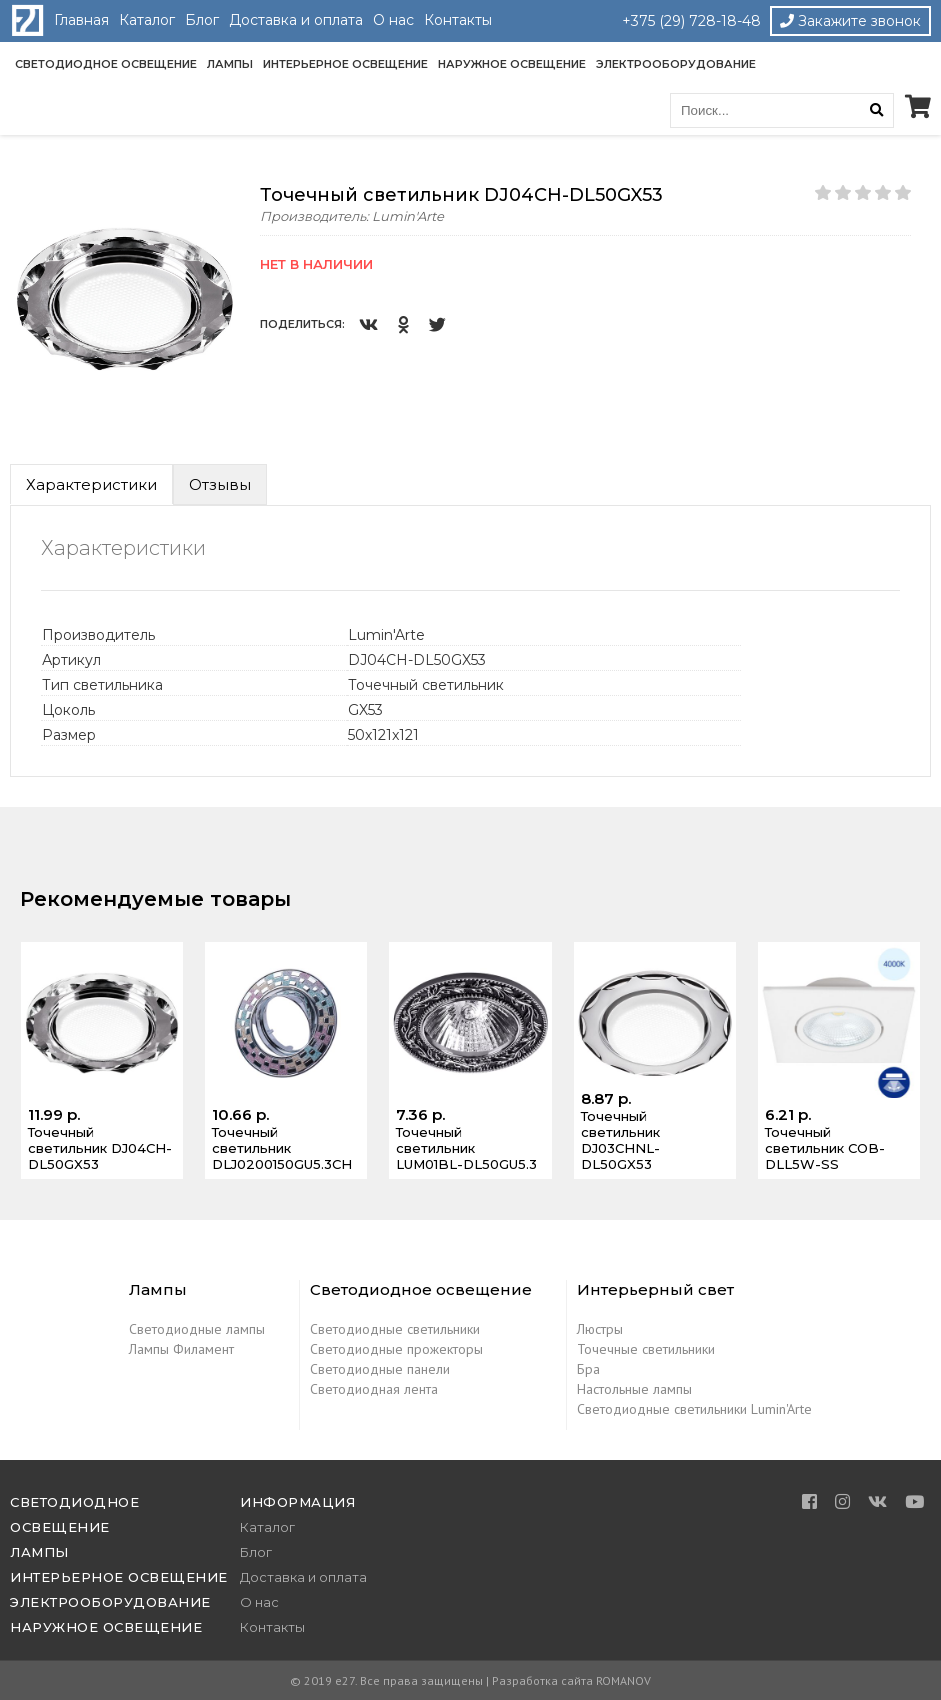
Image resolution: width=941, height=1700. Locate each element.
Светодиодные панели (380, 1369)
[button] (222, 202)
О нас (393, 20)
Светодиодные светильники (395, 1329)
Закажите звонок (850, 21)
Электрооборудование (676, 64)
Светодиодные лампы (197, 1329)
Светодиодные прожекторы (396, 1349)
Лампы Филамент (181, 1349)
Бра (588, 1369)
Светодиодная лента (374, 1389)
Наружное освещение (512, 64)
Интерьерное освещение (345, 64)
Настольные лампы (634, 1389)
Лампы (230, 64)
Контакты (458, 20)
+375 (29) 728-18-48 (691, 21)
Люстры (600, 1329)
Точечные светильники (646, 1349)
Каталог (147, 20)
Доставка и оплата (296, 20)
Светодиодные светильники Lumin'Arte (694, 1409)
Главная (81, 20)
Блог (202, 20)
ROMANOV (623, 1680)
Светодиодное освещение (106, 64)
